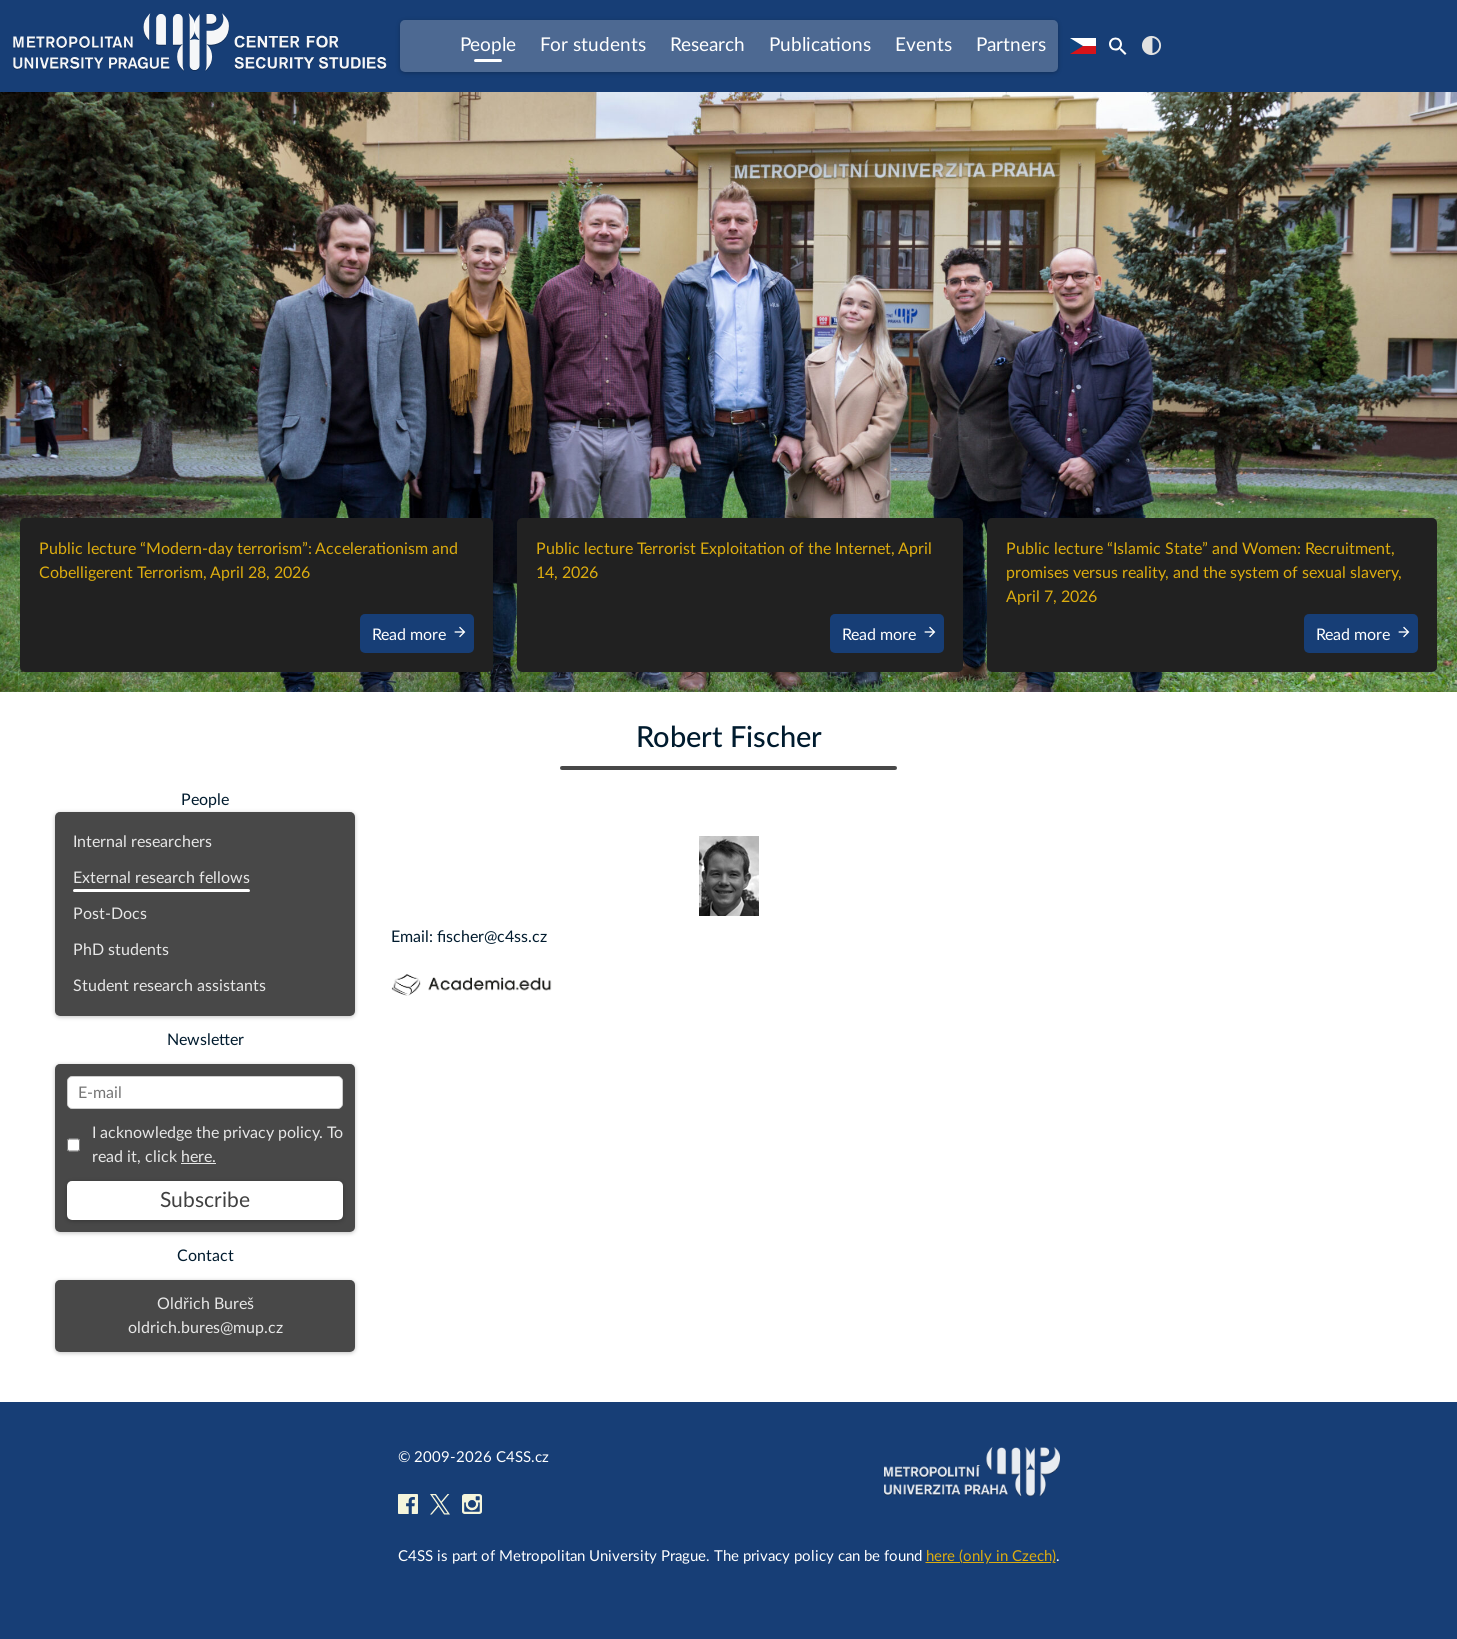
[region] (728, 392)
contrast (1151, 45)
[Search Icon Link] (1118, 46)
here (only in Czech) (991, 1556)
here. (198, 1157)
